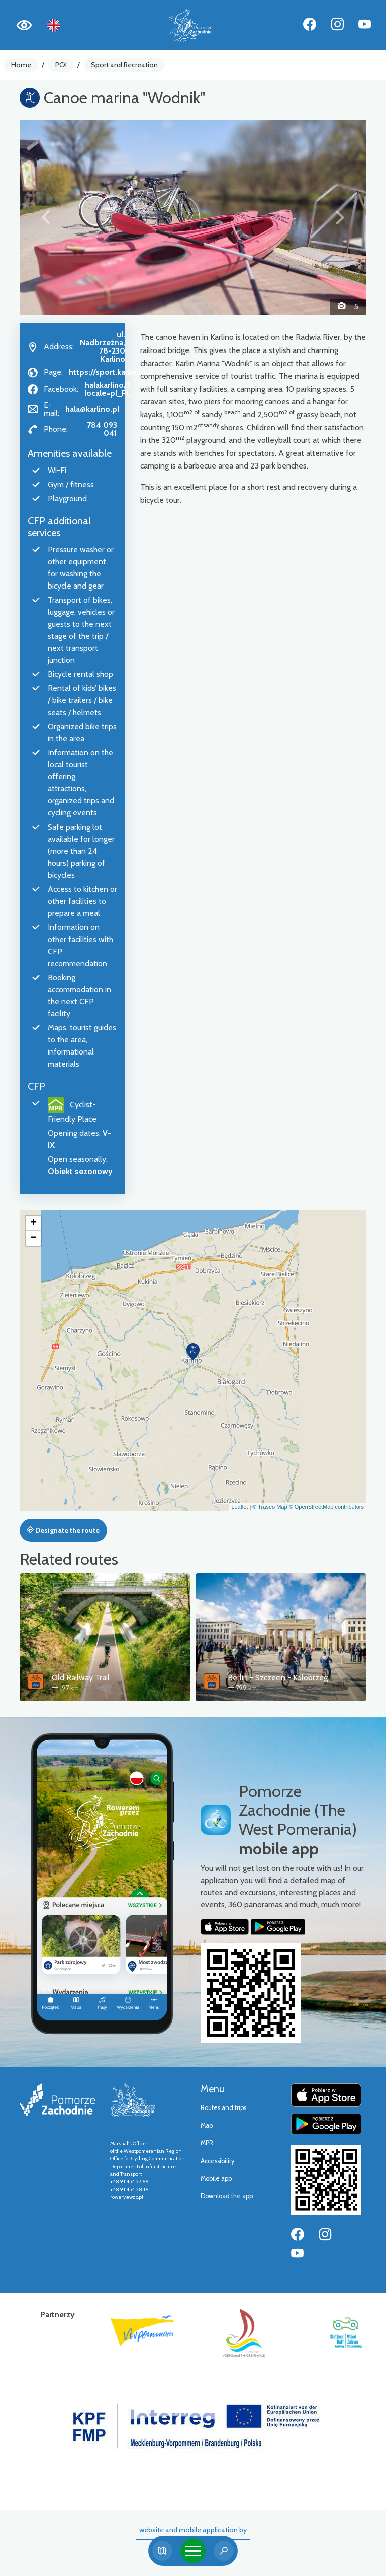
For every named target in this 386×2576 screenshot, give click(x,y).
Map (207, 2125)
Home (21, 64)
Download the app (227, 2196)
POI (61, 64)
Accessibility (217, 2161)
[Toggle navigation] (193, 2551)
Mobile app (216, 2178)
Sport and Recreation (124, 64)
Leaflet (239, 1507)
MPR (207, 2143)
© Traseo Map (269, 1507)
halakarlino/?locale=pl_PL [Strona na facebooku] (107, 389)
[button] (46, 217)
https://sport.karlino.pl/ (111, 372)
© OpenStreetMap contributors (326, 1507)
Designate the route (63, 1530)
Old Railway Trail (81, 1677)
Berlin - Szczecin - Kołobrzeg (278, 1677)
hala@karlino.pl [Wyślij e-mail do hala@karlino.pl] (92, 409)
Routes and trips (223, 2108)
